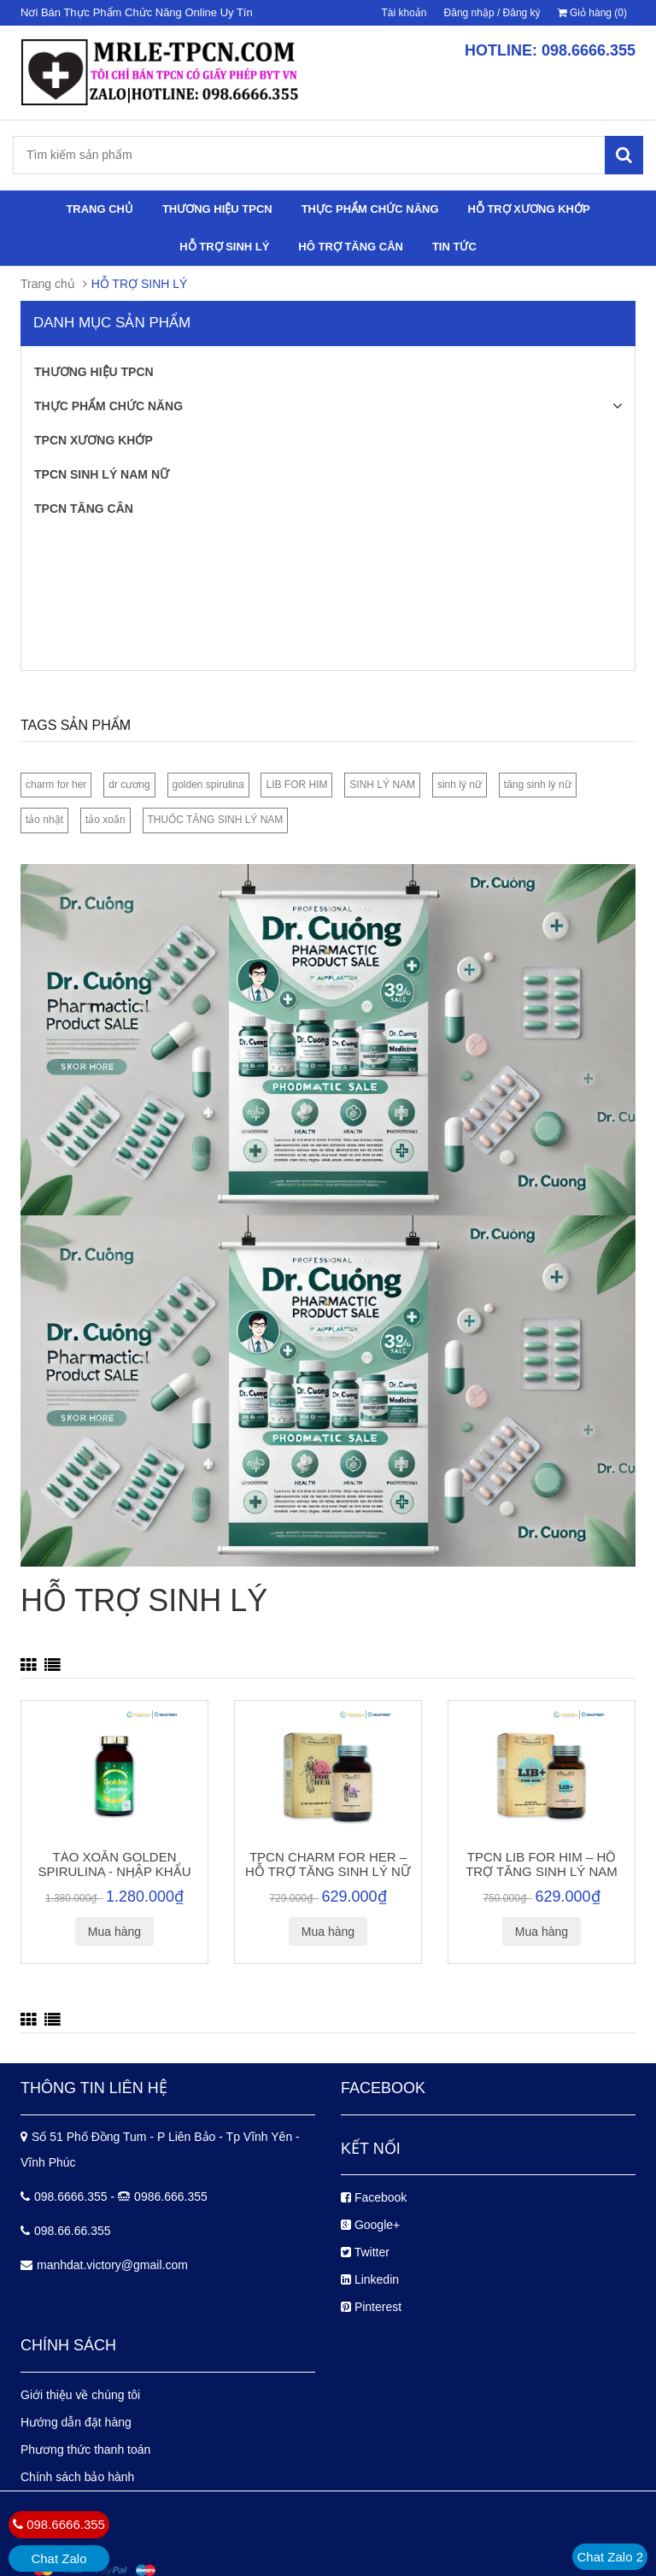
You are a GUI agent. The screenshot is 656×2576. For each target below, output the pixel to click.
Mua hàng (114, 1931)
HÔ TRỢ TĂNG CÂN (350, 246)
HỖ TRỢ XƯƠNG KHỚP (528, 209)
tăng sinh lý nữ (537, 785)
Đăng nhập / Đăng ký (492, 13)
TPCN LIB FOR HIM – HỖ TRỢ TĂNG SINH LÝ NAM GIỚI (542, 1871)
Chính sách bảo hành (77, 2477)
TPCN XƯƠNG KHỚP (93, 440)
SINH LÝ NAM (382, 785)
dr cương (128, 785)
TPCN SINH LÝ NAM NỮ (101, 474)
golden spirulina (208, 785)
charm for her (56, 785)
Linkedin (370, 2279)
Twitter (365, 2252)
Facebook (374, 2197)
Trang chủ (47, 284)
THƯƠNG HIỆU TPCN (217, 209)
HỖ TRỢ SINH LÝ (224, 246)
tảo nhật (44, 820)
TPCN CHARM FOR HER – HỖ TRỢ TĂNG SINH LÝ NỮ (328, 1864)
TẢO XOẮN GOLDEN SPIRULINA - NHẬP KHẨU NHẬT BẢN (114, 1871)
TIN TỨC (454, 246)
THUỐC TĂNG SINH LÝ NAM (216, 820)
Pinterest (371, 2307)
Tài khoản (404, 13)
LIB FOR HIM (296, 785)
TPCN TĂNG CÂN (83, 508)
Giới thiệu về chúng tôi (80, 2395)
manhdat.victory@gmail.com (112, 2265)
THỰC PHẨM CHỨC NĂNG (370, 209)
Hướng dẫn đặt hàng (76, 2422)
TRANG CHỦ (99, 209)
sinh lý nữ (459, 785)
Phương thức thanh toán (85, 2449)
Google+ (370, 2225)
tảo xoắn (105, 820)
